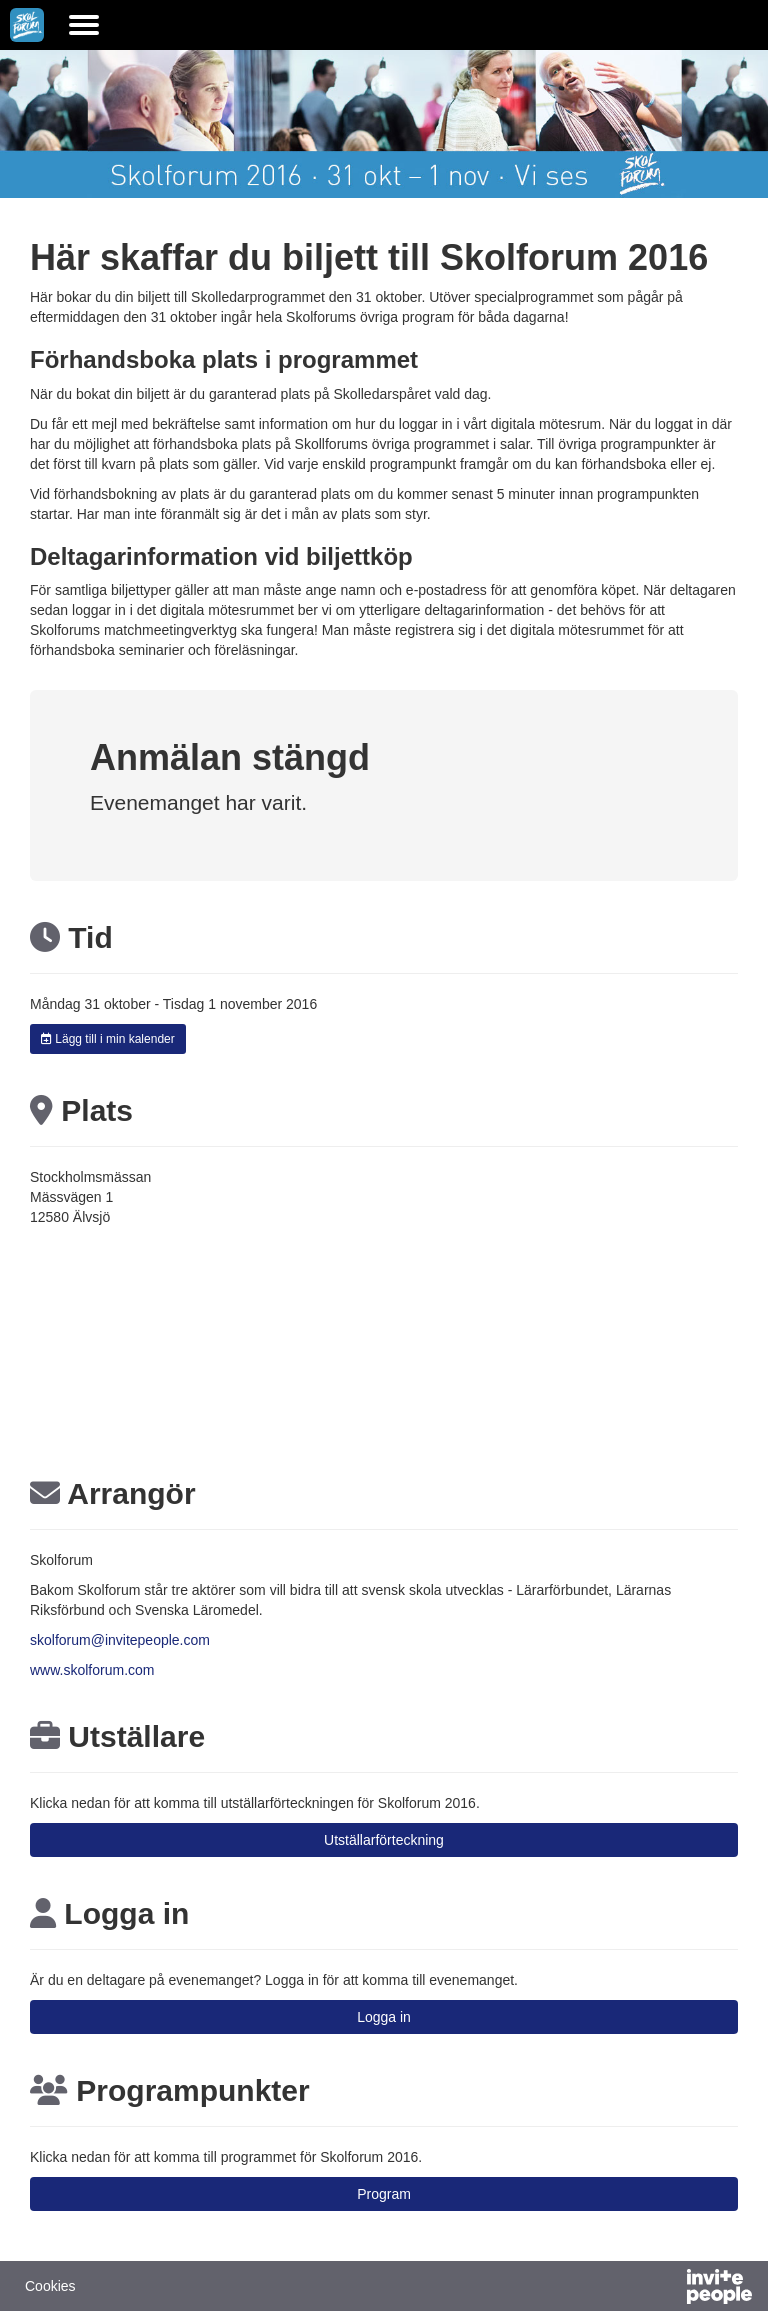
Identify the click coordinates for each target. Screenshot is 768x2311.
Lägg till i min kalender (108, 1039)
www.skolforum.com (92, 1670)
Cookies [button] (50, 2286)
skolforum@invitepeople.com (120, 1640)
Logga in (384, 2017)
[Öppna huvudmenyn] (84, 25)
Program (384, 2194)
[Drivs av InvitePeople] (667, 2289)
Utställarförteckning (384, 1840)
